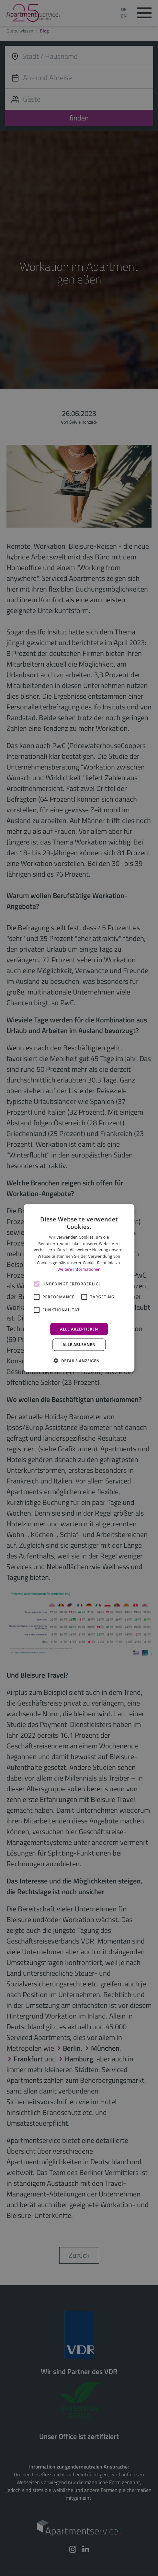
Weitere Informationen (79, 1269)
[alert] (79, 1288)
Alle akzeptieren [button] (79, 1329)
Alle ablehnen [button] (79, 1344)
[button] (78, 1360)
